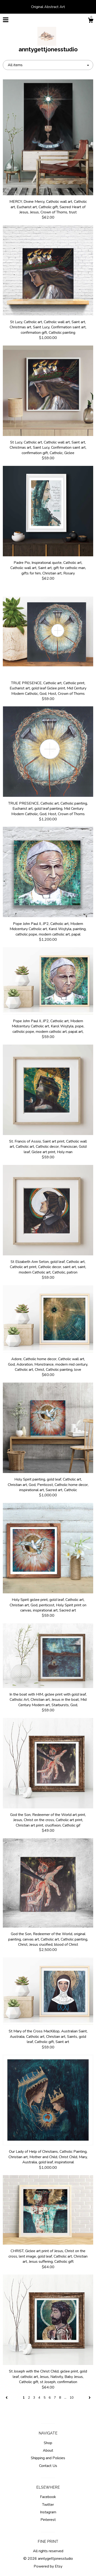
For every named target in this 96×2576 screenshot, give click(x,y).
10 (71, 2397)
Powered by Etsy (48, 2566)
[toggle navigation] (5, 19)
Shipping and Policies (48, 2458)
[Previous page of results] (7, 2397)
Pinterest (48, 2519)
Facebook (48, 2496)
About (48, 2450)
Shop (48, 2443)
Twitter (48, 2504)
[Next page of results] (89, 2397)
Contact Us (48, 2465)
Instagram (48, 2512)
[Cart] (90, 21)
